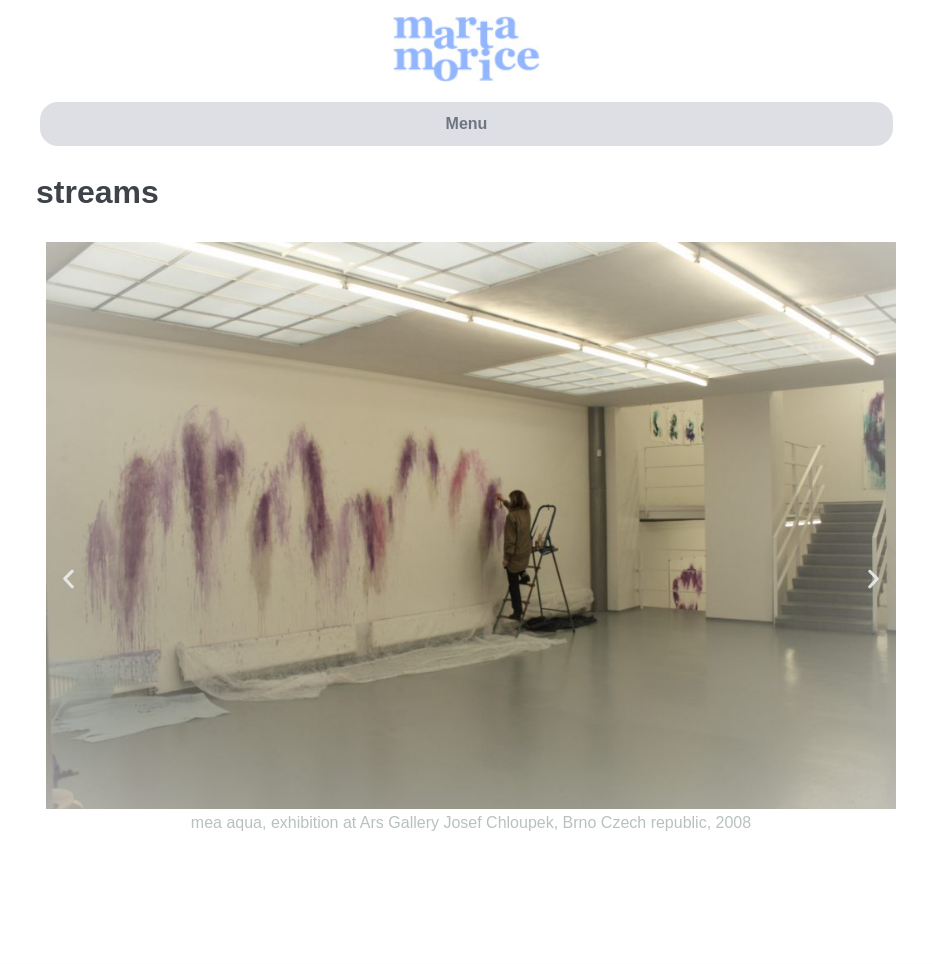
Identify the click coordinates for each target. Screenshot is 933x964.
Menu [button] (467, 123)
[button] (68, 579)
